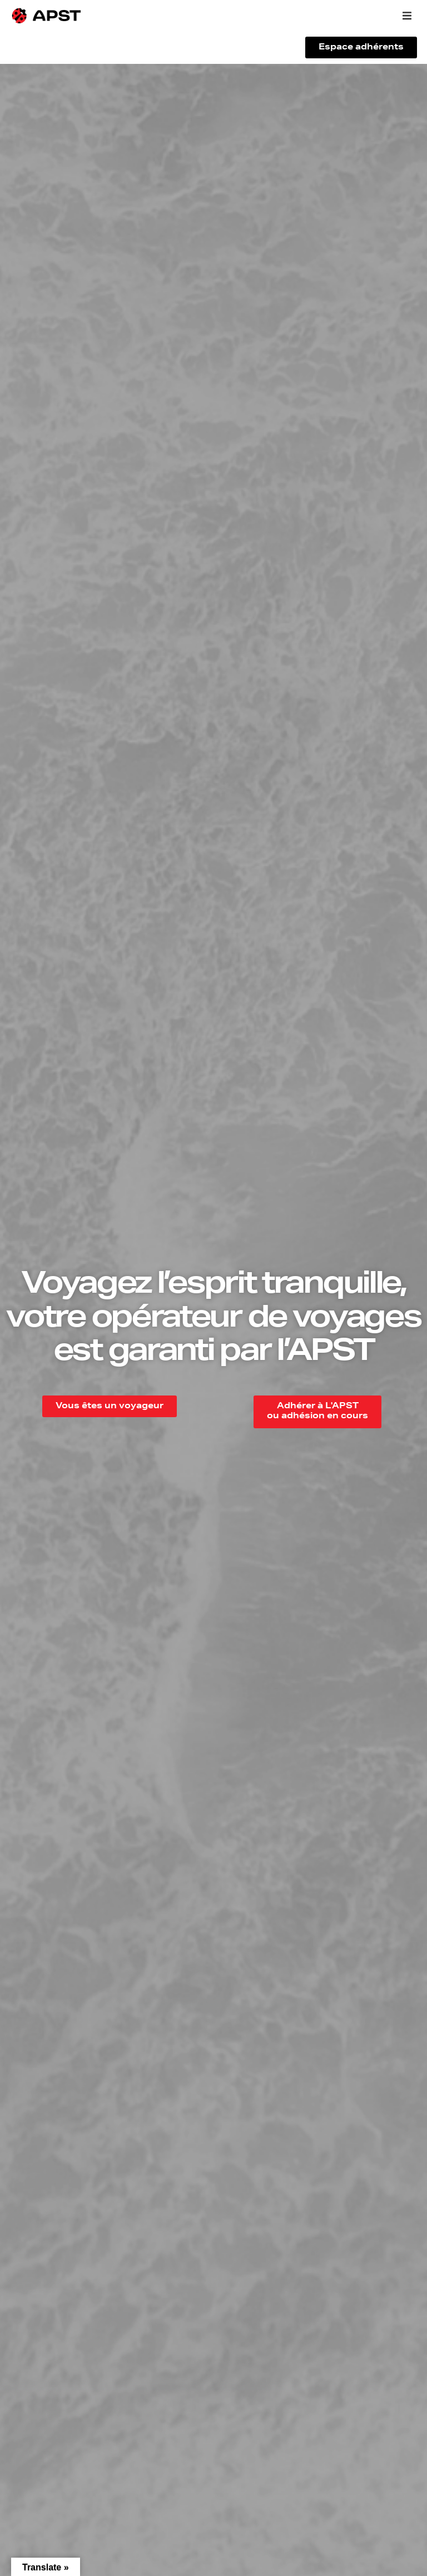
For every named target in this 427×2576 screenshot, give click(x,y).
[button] (407, 16)
